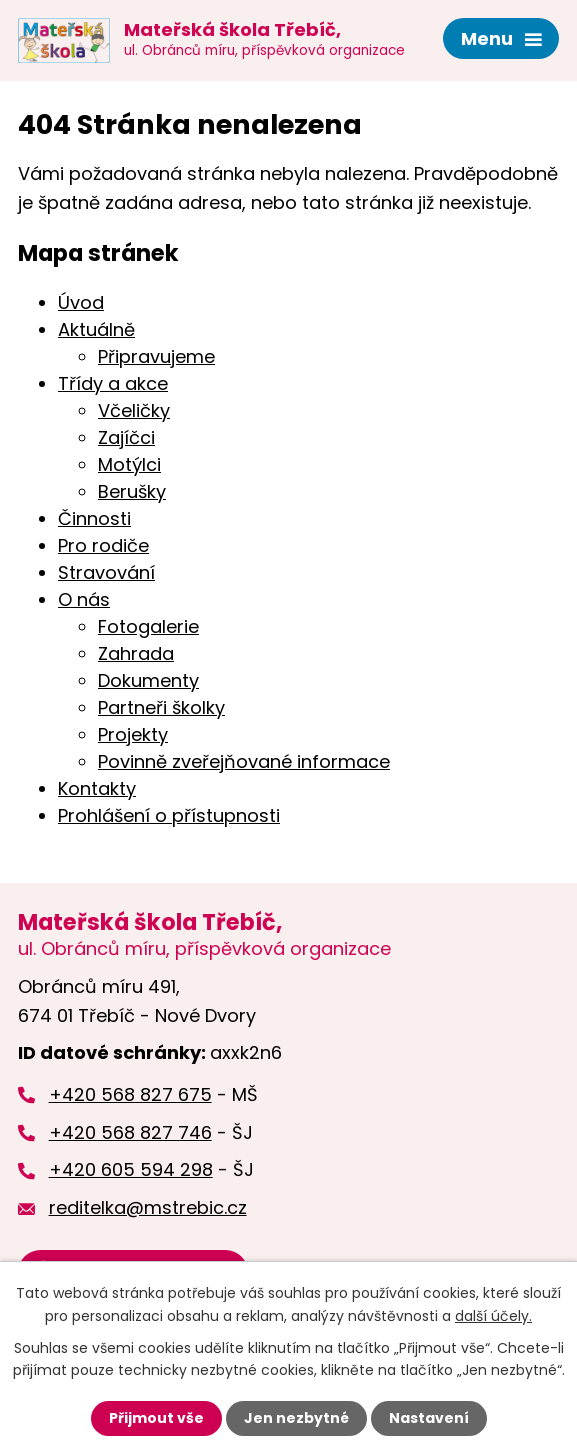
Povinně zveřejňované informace (244, 761)
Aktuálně (96, 329)
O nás (84, 599)
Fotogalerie (148, 626)
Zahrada (136, 653)
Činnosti (94, 518)
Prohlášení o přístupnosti (169, 815)
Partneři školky (161, 707)
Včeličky (134, 410)
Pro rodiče (103, 545)
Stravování (106, 572)
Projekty (133, 734)
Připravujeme (156, 356)
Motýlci (129, 464)
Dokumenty (148, 680)
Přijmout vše (156, 1418)
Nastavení (429, 1418)
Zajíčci (126, 437)
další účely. (493, 1315)
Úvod (81, 302)
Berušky (132, 491)
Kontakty (97, 788)
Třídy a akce (113, 383)
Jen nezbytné (296, 1418)
